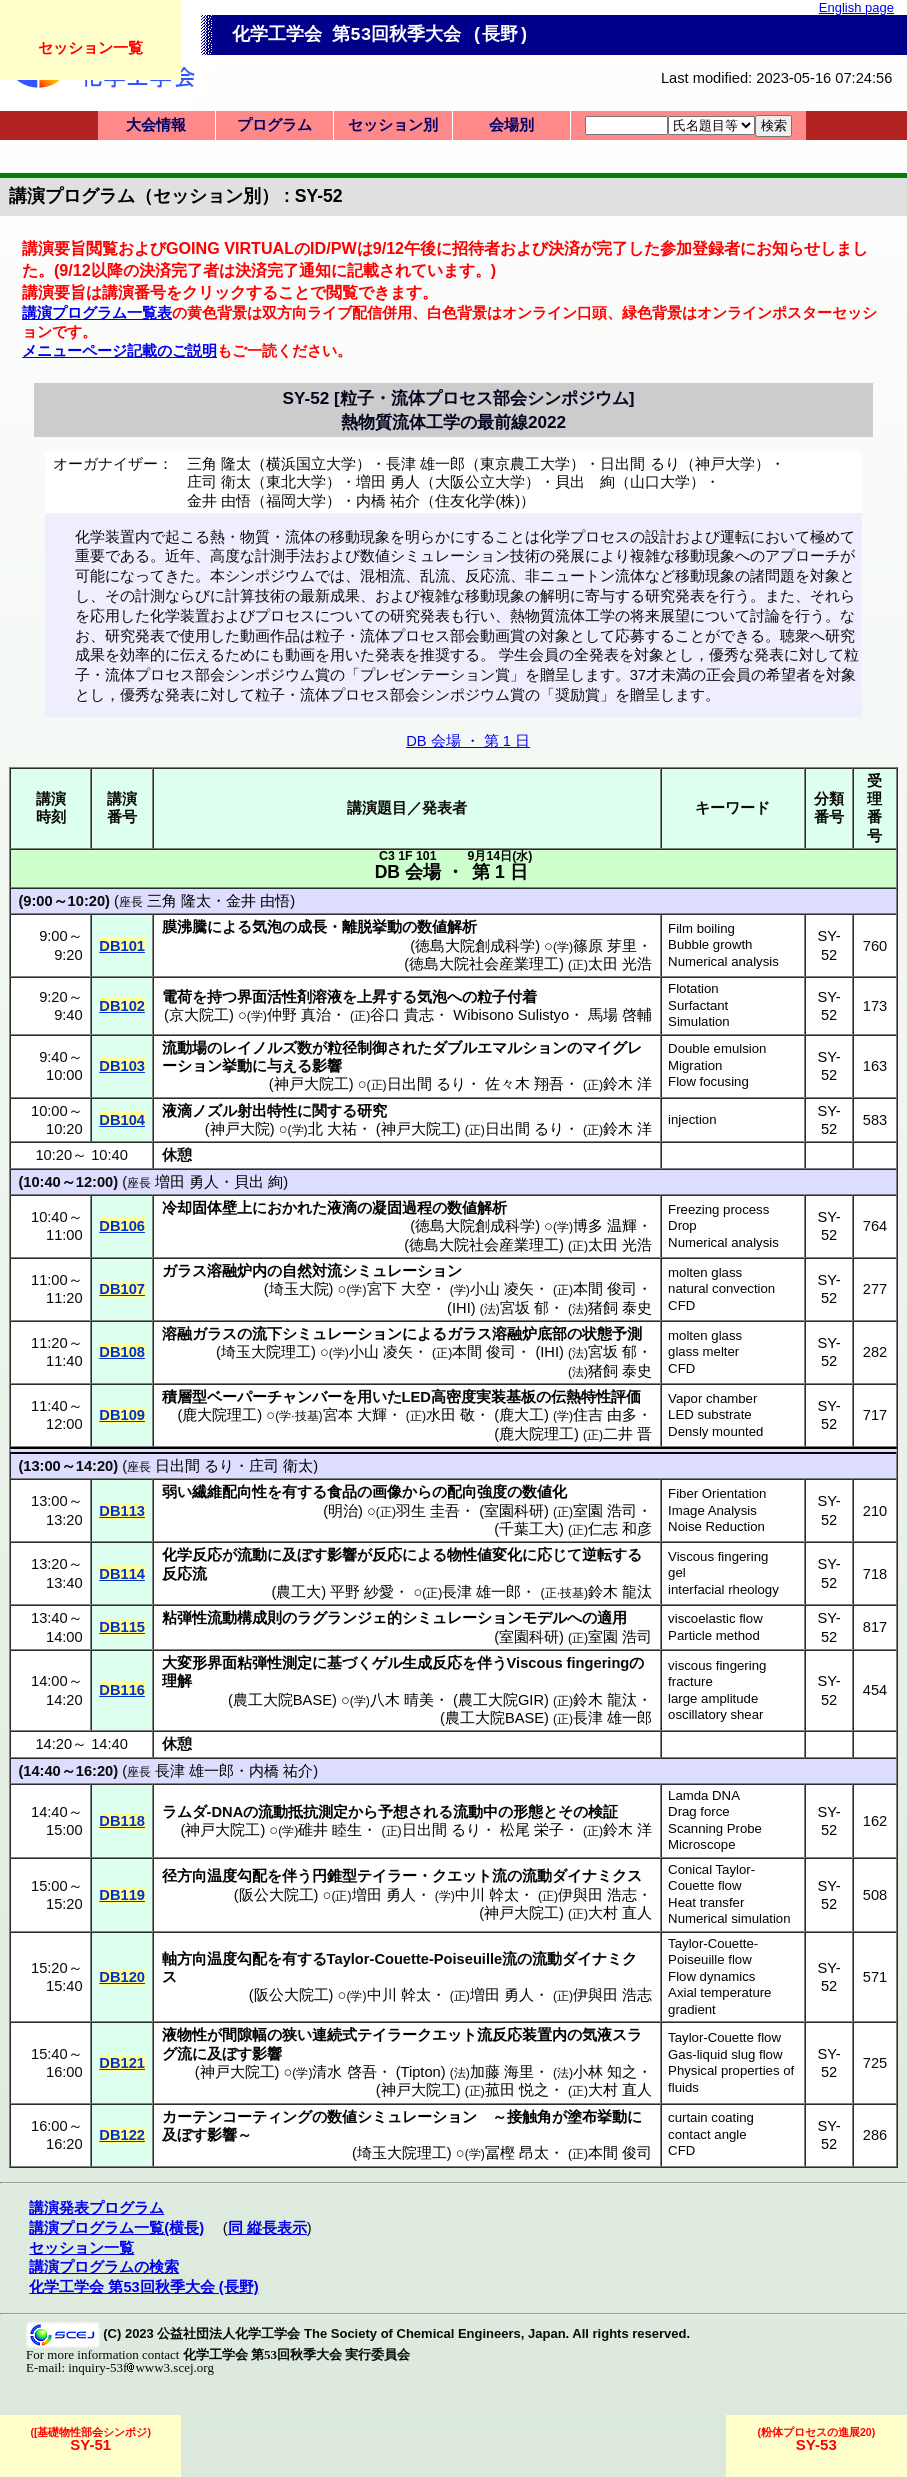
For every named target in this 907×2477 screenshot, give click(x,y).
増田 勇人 (187, 1182)
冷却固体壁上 (207, 1208)
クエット (462, 1876)
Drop (682, 1225)
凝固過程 (402, 1208)
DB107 (122, 1289)
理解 (177, 1681)
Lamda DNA (704, 1795)
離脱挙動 (372, 927)
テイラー (387, 1876)
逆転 (597, 1555)
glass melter (703, 1351)
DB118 (122, 1821)
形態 (528, 1812)
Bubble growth (710, 944)
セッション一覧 (90, 47)
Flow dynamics (711, 1976)
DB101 (122, 946)
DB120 (122, 1977)
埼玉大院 (299, 1289)
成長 (312, 927)
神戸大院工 (311, 1084)
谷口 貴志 (402, 1015)
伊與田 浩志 (597, 1895)
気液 (597, 2035)
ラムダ (184, 1812)
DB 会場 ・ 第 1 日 (468, 741)
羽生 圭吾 (428, 1511)
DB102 (122, 1006)
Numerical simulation (729, 1918)
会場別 (511, 125)
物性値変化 (484, 1555)
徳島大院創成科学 (475, 946)
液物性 (184, 2035)
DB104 (122, 1120)
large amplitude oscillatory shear (715, 1707)
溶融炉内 (237, 1271)
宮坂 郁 (524, 1308)
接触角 (529, 2117)
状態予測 (612, 1334)
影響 (327, 1066)
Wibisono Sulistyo (511, 1015)
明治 (343, 1511)
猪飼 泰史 (620, 1308)
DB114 (122, 1574)
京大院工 (199, 1015)
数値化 (544, 1492)
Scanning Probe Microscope (715, 1837)
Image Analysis (712, 1510)
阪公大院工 (276, 1895)
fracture (690, 1681)
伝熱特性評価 (596, 1397)
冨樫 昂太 (517, 2153)
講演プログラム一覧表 (97, 313)
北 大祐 (332, 1129)
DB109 (122, 1415)
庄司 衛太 (281, 1466)
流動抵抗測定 (303, 1812)
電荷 (177, 997)
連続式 (334, 2035)
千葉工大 (529, 1529)
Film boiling (701, 928)
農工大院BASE (282, 1700)
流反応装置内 (522, 2035)
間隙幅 (244, 2035)
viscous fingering (717, 1665)
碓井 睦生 (330, 1830)
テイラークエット (417, 2035)
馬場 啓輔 (620, 1015)
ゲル (387, 1663)
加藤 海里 (502, 2072)
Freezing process (718, 1209)
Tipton (421, 2072)
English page (856, 7)
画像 (387, 1492)
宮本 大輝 (355, 1415)
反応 (387, 1555)
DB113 (122, 1511)
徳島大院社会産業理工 (484, 964)
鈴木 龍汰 (620, 1592)
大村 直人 (620, 1913)
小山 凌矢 (502, 1289)
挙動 (237, 1066)
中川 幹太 (487, 1895)
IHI (461, 1308)
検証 (603, 1812)
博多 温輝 (605, 1226)
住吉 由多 (605, 1415)
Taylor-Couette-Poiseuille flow (713, 1952)
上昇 (372, 997)
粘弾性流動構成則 (222, 1618)
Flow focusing (708, 1081)
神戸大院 (240, 1129)
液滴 (177, 1111)
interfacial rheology (723, 1589)
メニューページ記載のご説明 (119, 351)
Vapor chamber (712, 1398)
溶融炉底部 (529, 1334)
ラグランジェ (342, 1618)
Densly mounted (715, 1431)
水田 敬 (450, 1415)
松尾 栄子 (532, 1830)
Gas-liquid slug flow (725, 2054)
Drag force (699, 1811)
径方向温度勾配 (214, 1876)
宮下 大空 (399, 1289)
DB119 (122, 1895)
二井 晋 (627, 1434)
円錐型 (334, 1876)
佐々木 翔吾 (524, 1084)
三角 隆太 (179, 901)
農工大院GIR (501, 1700)
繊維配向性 (229, 1492)
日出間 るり (426, 1084)
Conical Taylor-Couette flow (711, 1878)
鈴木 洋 (627, 1084)
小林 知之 (605, 2072)
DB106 (122, 1226)
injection (692, 1119)
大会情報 (156, 125)
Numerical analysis (723, 961)
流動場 (184, 1048)
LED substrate (710, 1414)
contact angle (707, 2134)
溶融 (177, 1334)
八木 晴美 (402, 1700)
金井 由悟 (258, 901)
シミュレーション (402, 1271)
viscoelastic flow (715, 1618)
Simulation (699, 1021)
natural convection (721, 1288)
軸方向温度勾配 (214, 1959)
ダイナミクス (597, 1876)
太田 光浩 (620, 964)
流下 (267, 1334)
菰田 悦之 (517, 2090)
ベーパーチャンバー (274, 1397)
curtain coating (711, 2117)
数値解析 (447, 927)
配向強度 (477, 1492)
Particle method (714, 1635)
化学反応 (192, 1555)
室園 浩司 (605, 1511)
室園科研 (514, 1511)
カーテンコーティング (237, 2117)
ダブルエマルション (499, 1048)
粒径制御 (357, 1048)
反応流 (184, 1574)
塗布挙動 (597, 2117)
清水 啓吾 (344, 2072)
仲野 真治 (299, 1015)
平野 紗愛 (362, 1592)
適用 (612, 1618)
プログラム (274, 125)
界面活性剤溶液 (289, 997)
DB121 (122, 2063)
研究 (372, 1111)
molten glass (705, 1272)
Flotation (693, 988)
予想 (393, 1812)
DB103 (122, 1066)
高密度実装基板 (483, 1397)
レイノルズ (259, 1048)
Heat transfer (706, 1902)
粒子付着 (507, 997)
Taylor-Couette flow (724, 2037)
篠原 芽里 (605, 946)
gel (677, 1572)
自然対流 (312, 1271)
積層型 (184, 1397)
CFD (681, 1305)
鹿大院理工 (219, 1415)
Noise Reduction (716, 1526)
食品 (342, 1492)
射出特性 (267, 1111)
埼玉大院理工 (266, 1352)
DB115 (122, 1627)
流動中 (475, 1812)
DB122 (122, 2135)
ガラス (184, 1271)
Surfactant (698, 1005)
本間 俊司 (605, 1289)
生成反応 (432, 1663)
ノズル (214, 1111)
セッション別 (393, 125)
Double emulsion (717, 1048)
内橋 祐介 (281, 1771)
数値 (342, 2117)
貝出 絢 (258, 1182)
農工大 (298, 1592)
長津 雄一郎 (481, 1592)
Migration (695, 1065)
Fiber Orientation (717, 1493)
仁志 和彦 (620, 1529)
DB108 (122, 1352)
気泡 (267, 927)
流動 (252, 1555)
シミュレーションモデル (484, 1618)
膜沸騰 (184, 927)
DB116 (122, 1690)
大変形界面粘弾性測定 (237, 1663)
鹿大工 (521, 1415)
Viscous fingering (718, 1556)
